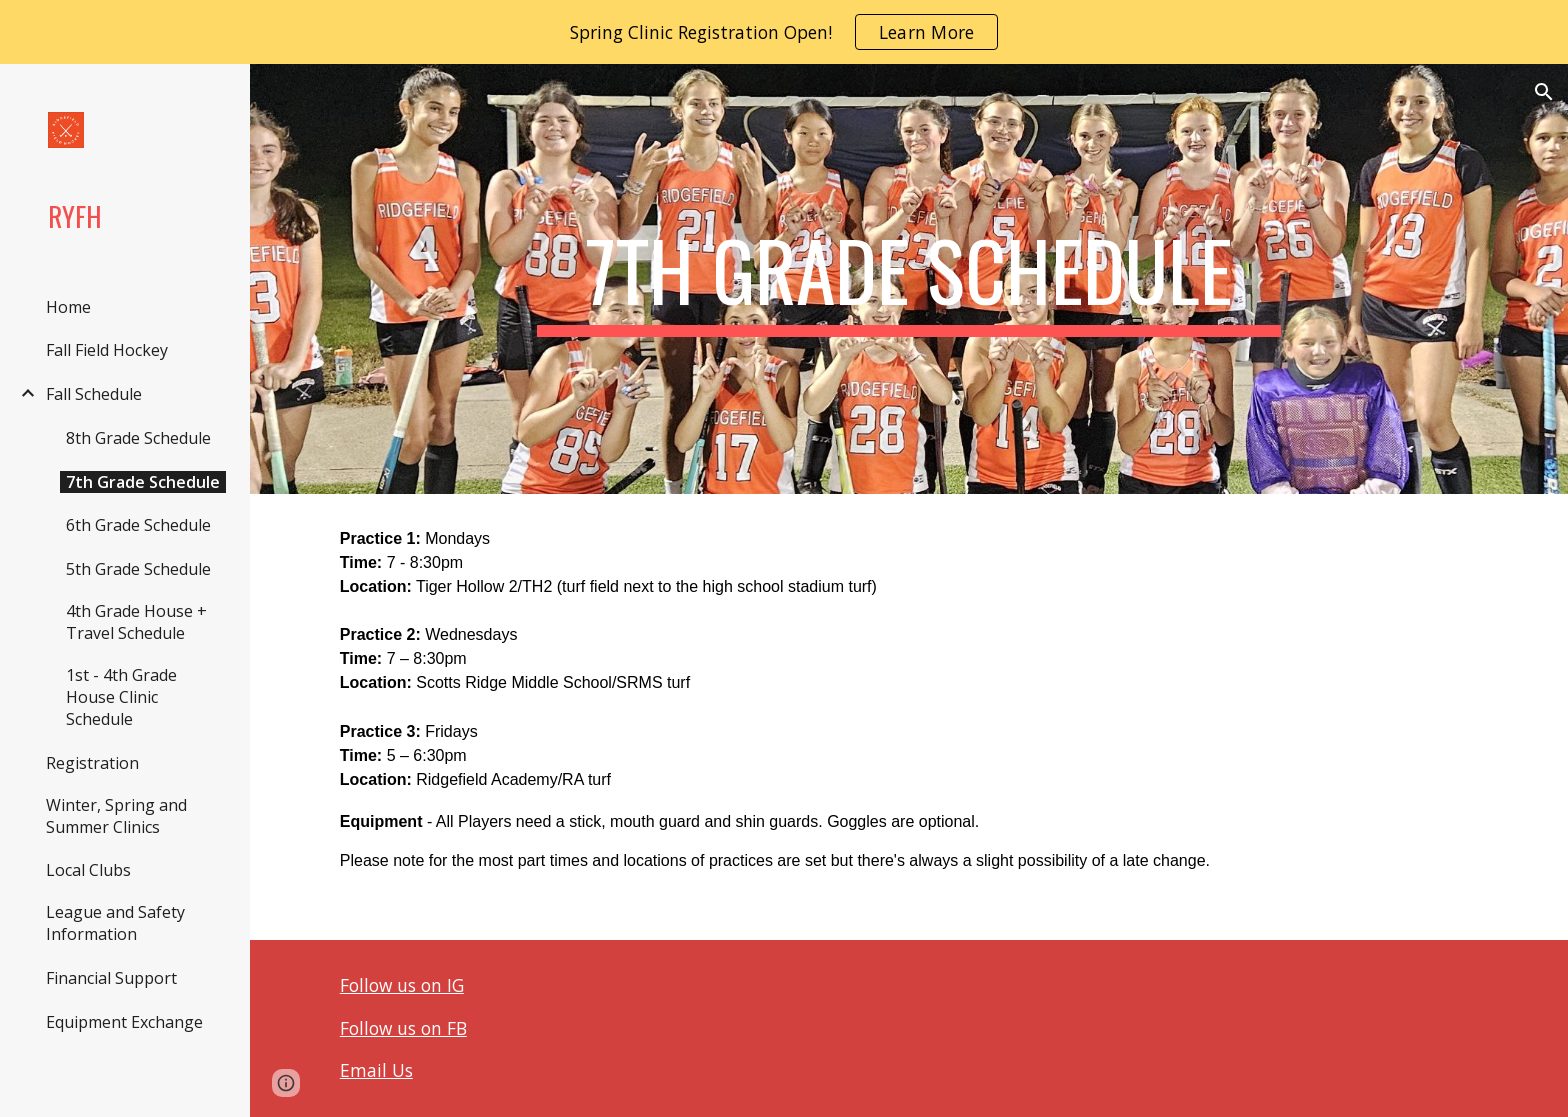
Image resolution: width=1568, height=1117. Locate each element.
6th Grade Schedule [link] (138, 525)
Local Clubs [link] (88, 870)
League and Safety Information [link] (115, 923)
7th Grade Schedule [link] (143, 482)
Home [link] (68, 307)
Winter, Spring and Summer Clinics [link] (116, 816)
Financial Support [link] (111, 978)
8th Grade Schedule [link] (138, 438)
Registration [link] (92, 763)
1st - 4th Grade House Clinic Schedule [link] (121, 697)
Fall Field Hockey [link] (107, 350)
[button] (1544, 92)
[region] (784, 32)
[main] (909, 279)
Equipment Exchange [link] (124, 1022)
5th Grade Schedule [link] (138, 569)
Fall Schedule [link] (94, 394)
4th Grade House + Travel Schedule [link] (136, 622)
